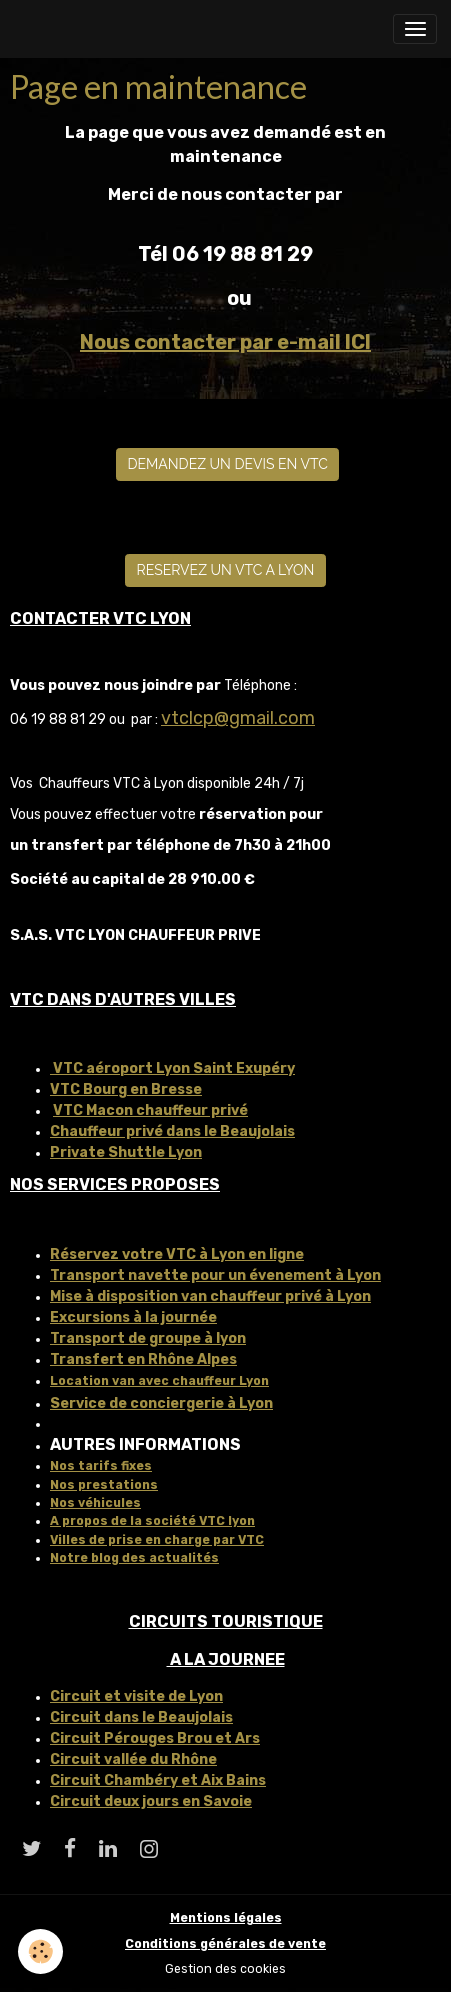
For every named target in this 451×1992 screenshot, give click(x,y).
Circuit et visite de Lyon (136, 1696)
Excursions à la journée (133, 1317)
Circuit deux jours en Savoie (151, 1801)
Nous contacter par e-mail (212, 342)
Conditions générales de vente (225, 1944)
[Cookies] (40, 1951)
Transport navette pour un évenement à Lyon (215, 1275)
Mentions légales (226, 1918)
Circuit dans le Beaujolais (141, 1717)
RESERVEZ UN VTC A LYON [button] (226, 570)
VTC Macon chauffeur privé (150, 1110)
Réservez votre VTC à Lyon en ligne (177, 1254)
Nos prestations (104, 1485)
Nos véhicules (95, 1503)
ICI (358, 342)
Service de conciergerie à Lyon (161, 1403)
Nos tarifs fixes (101, 1466)
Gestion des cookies (225, 1969)
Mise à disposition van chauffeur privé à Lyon (210, 1296)
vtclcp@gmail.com (238, 718)
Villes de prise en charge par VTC (157, 1540)
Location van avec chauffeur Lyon (159, 1381)
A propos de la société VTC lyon (152, 1521)
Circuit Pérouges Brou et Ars (155, 1738)
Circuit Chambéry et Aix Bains (158, 1780)
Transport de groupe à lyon (148, 1338)
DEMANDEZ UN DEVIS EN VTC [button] (228, 464)
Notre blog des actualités (134, 1558)
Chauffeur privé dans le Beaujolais (172, 1131)
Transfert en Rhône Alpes (143, 1359)
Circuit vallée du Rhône (133, 1759)
